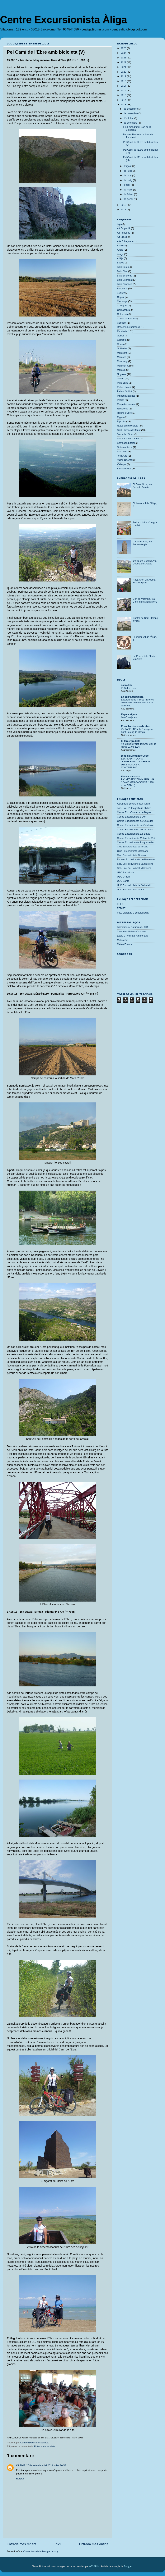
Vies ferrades (124, 468)
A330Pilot (94, 2566)
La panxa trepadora (132, 696)
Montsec (121, 357)
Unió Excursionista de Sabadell (133, 885)
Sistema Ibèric (124, 447)
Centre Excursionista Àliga (63, 19)
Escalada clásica (130, 776)
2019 (124, 76)
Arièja (120, 258)
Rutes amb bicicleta (44, 2446)
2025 (124, 48)
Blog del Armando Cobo (135, 756)
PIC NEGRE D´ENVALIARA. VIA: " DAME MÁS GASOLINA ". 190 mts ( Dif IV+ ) (138, 782)
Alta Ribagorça (125, 241)
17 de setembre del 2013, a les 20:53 (46, 2465)
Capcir (120, 297)
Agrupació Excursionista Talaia (133, 803)
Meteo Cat (122, 940)
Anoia (120, 249)
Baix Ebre (122, 271)
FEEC (120, 904)
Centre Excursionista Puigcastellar (135, 842)
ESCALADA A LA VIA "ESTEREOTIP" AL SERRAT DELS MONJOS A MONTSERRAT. (135, 763)
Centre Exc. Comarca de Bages (134, 812)
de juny (128, 175)
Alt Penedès (123, 232)
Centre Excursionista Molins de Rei (136, 838)
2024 (124, 53)
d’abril (127, 185)
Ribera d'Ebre (124, 413)
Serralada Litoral (126, 443)
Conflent (121, 322)
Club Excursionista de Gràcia (132, 846)
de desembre (131, 108)
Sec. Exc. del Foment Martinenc (134, 868)
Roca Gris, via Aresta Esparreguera (144, 581)
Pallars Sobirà (124, 391)
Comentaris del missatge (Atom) (40, 2551)
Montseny (122, 361)
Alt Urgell (122, 237)
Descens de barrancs (128, 327)
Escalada (122, 331)
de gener (129, 199)
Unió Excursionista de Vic (130, 889)
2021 (124, 67)
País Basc (122, 382)
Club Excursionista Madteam (132, 851)
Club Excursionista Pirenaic (131, 855)
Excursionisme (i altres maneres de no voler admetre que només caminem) (137, 702)
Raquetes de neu (126, 404)
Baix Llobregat (125, 280)
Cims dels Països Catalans (131, 931)
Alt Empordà (123, 228)
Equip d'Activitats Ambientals (132, 935)
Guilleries (122, 348)
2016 (124, 90)
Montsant (122, 353)
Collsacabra (123, 310)
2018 (124, 81)
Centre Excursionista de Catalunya (135, 825)
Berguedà (122, 288)
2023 (124, 57)
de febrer (129, 194)
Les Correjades (129, 717)
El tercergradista (130, 741)
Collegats (122, 305)
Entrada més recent (21, 2544)
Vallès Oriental (125, 460)
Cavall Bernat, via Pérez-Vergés (142, 543)
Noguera (121, 374)
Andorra (121, 245)
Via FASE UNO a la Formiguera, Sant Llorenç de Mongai (137, 731)
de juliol (128, 171)
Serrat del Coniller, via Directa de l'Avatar (144, 562)
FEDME (121, 908)
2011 (124, 209)
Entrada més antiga (93, 2544)
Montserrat (123, 365)
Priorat (120, 400)
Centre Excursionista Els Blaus (133, 833)
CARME (20, 2465)
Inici (58, 2544)
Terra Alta (122, 455)
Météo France (124, 944)
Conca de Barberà (127, 318)
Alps (119, 224)
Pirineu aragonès (126, 395)
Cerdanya (122, 301)
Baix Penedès (124, 284)
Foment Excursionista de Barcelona (136, 859)
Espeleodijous (129, 714)
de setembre (131, 122)
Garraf (120, 335)
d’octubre (129, 118)
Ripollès (121, 421)
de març (128, 189)
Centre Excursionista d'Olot (131, 816)
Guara (120, 344)
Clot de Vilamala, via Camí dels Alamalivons (145, 600)
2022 (124, 62)
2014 (124, 100)
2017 (124, 85)
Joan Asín (127, 685)
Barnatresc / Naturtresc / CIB (132, 927)
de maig (128, 180)
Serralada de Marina (128, 438)
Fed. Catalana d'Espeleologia (132, 912)
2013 (124, 104)
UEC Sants (123, 881)
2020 (124, 72)
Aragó (120, 254)
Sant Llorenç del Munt (129, 430)
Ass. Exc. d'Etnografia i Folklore (134, 808)
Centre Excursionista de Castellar (135, 821)
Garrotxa (121, 340)
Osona (120, 378)
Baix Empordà (124, 275)
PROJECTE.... (128, 688)
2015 (124, 95)
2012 (124, 205)
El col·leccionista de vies (135, 726)
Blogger (128, 2566)
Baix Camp (123, 267)
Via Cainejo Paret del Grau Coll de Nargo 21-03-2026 (138, 745)
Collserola (122, 314)
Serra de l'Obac (125, 434)
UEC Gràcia (123, 876)
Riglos (120, 417)
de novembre (131, 113)
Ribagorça (122, 408)
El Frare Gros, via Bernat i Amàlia (142, 486)
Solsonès (122, 451)
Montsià (121, 370)
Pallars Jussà (124, 387)
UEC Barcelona (125, 872)
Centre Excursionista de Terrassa (135, 829)
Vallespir (121, 464)
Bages (120, 262)
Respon (20, 2478)
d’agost (128, 166)
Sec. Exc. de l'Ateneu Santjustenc (135, 864)
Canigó (121, 292)
